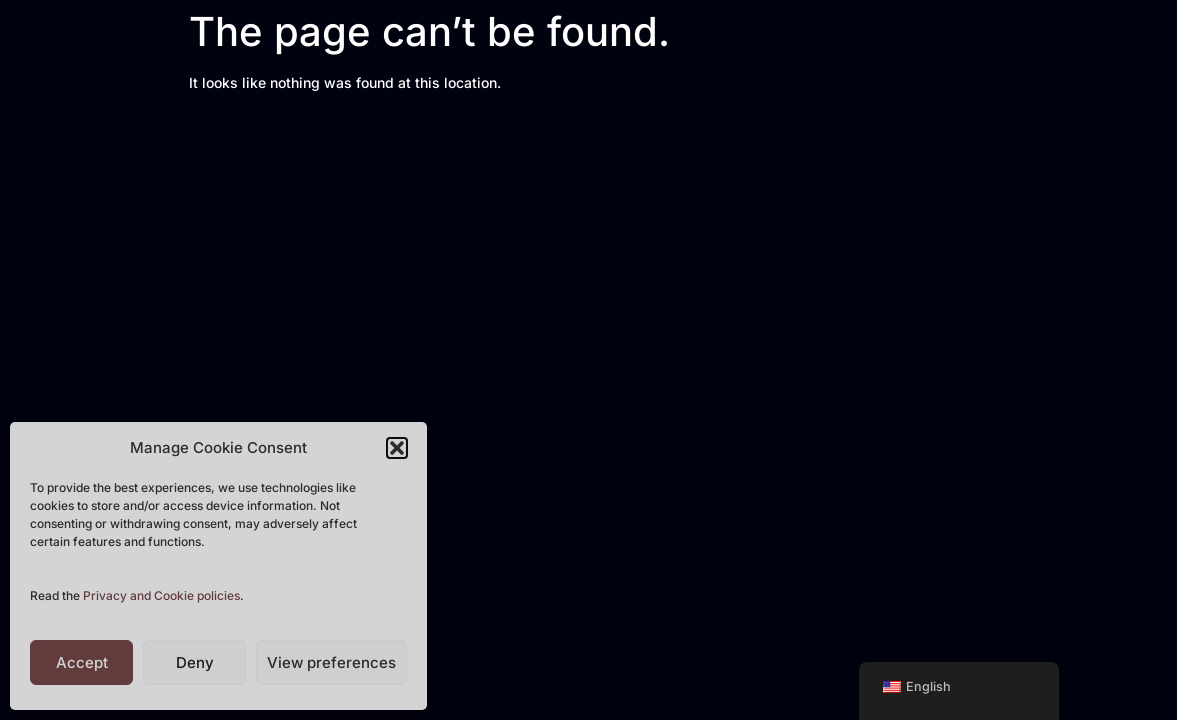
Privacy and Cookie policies (161, 595)
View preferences (331, 662)
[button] (397, 448)
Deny (195, 662)
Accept (82, 662)
